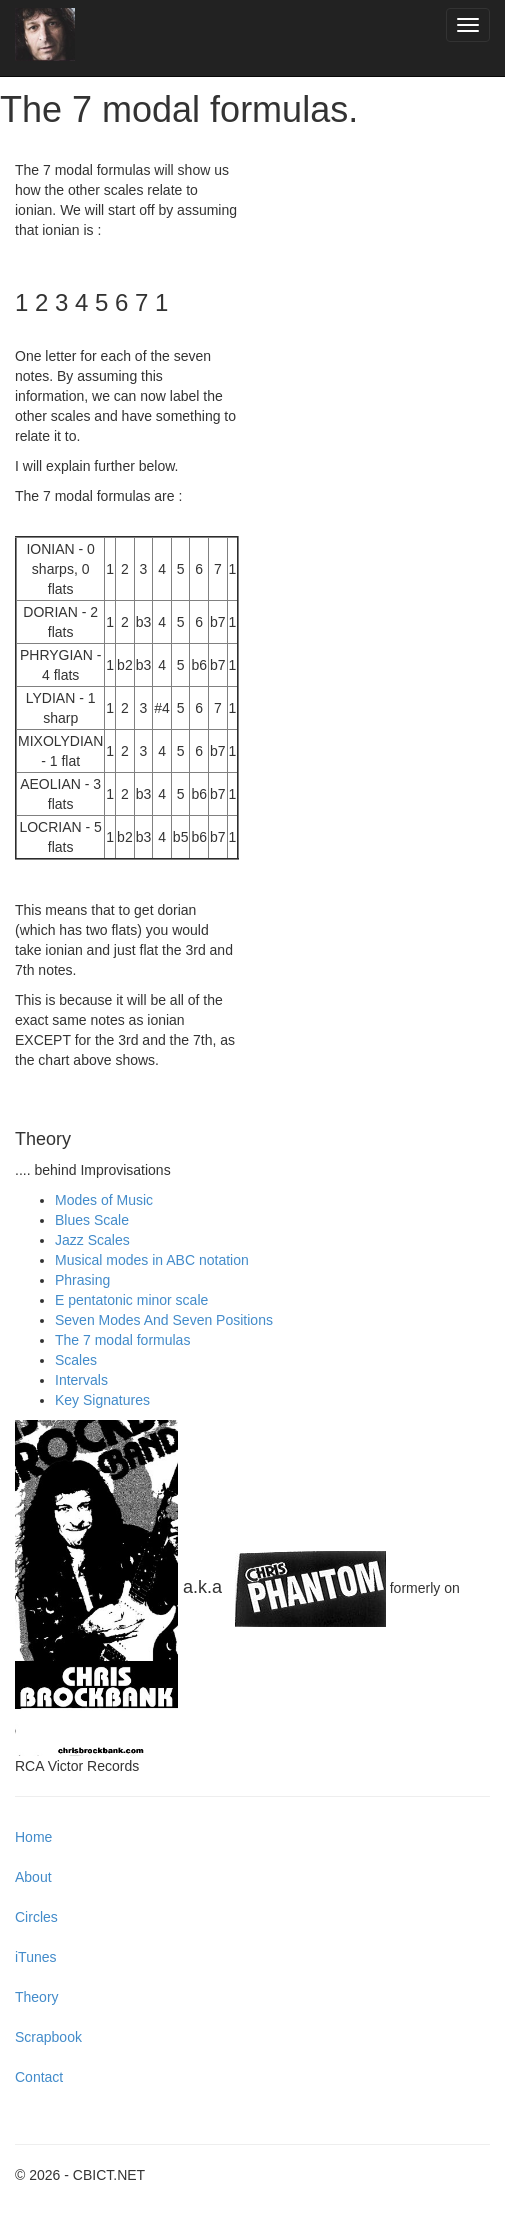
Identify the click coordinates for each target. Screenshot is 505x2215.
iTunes (36, 1957)
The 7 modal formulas (122, 1340)
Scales (76, 1360)
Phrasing (82, 1280)
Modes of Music (104, 1200)
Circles (36, 1917)
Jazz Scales (92, 1240)
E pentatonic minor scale (131, 1300)
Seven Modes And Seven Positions (164, 1320)
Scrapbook (48, 2037)
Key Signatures (102, 1400)
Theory (37, 1997)
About (33, 1877)
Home (33, 1837)
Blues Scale (92, 1220)
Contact (39, 2077)
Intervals (81, 1380)
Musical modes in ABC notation (152, 1260)
